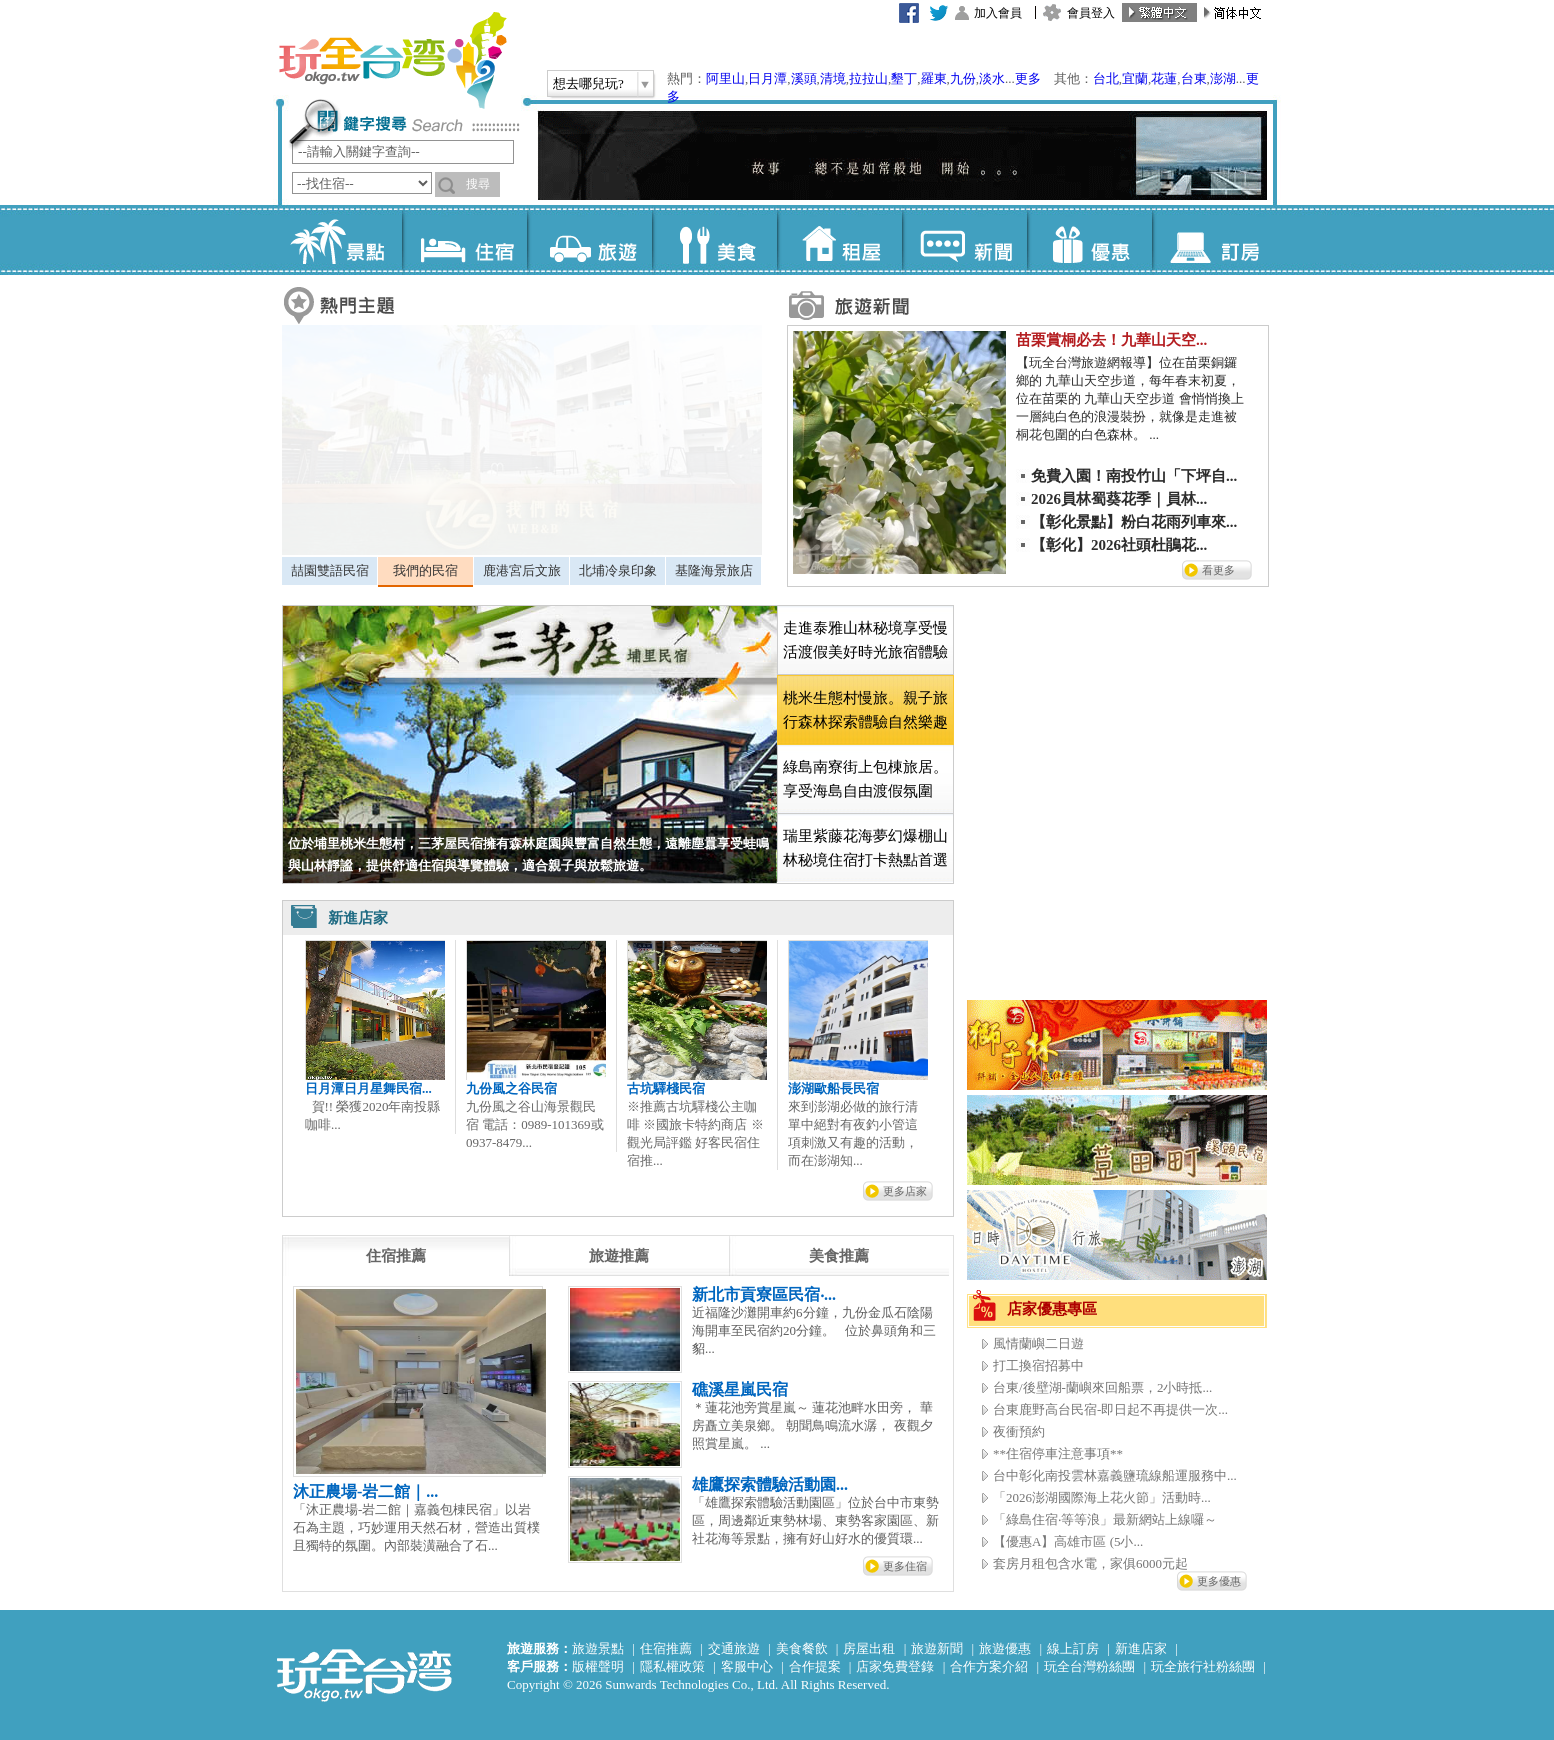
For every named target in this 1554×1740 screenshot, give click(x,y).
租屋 (839, 240)
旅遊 (589, 240)
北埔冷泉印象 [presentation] (618, 570)
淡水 (992, 78)
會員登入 (1091, 13)
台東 (1194, 78)
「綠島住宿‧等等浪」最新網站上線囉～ (1105, 1519)
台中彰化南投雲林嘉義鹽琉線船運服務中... (1115, 1475)
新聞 (964, 240)
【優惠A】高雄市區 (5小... (1068, 1541)
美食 (714, 240)
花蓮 (1164, 78)
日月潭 (767, 78)
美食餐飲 (802, 1648)
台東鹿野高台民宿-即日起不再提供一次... (1110, 1409)
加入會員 (998, 13)
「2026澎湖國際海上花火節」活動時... (1102, 1497)
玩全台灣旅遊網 (392, 60)
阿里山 (725, 78)
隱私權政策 (672, 1666)
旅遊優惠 (1005, 1648)
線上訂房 (1073, 1648)
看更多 (1218, 570)
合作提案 (815, 1666)
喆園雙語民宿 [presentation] (330, 570)
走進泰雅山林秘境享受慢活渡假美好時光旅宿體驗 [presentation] (865, 640)
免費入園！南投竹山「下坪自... (1134, 476)
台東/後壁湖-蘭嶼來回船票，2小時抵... (1102, 1387)
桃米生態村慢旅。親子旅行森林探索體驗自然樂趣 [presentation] (865, 710)
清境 (833, 78)
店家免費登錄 (895, 1666)
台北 (1106, 78)
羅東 (934, 78)
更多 (1028, 78)
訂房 (1214, 240)
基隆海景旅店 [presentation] (714, 570)
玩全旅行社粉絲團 (1203, 1666)
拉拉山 (868, 78)
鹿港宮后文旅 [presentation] (522, 570)
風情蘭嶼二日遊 (1038, 1343)
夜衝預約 (1019, 1431)
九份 (963, 78)
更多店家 (905, 1191)
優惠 (1089, 240)
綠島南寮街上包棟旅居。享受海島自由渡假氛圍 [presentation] (865, 779)
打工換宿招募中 (1038, 1365)
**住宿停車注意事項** (1058, 1453)
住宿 (464, 240)
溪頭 (804, 78)
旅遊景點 (598, 1648)
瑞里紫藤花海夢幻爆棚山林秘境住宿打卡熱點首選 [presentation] (865, 848)
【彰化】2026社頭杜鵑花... (1119, 545)
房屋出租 (869, 1648)
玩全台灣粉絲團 (1089, 1666)
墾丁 (904, 78)
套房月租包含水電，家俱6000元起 (1090, 1563)
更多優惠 (1219, 1581)
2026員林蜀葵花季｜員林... (1119, 499)
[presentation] (396, 1256)
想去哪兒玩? (588, 83)
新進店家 (1141, 1648)
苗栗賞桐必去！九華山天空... (1111, 340)
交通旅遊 (734, 1648)
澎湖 (1223, 78)
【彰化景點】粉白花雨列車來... (1134, 522)
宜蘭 (1135, 78)
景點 (339, 240)
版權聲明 (598, 1666)
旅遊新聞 (937, 1648)
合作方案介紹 (989, 1666)
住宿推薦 (666, 1648)
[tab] (329, 571)
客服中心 (747, 1666)
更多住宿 (905, 1566)
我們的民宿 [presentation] (425, 570)
